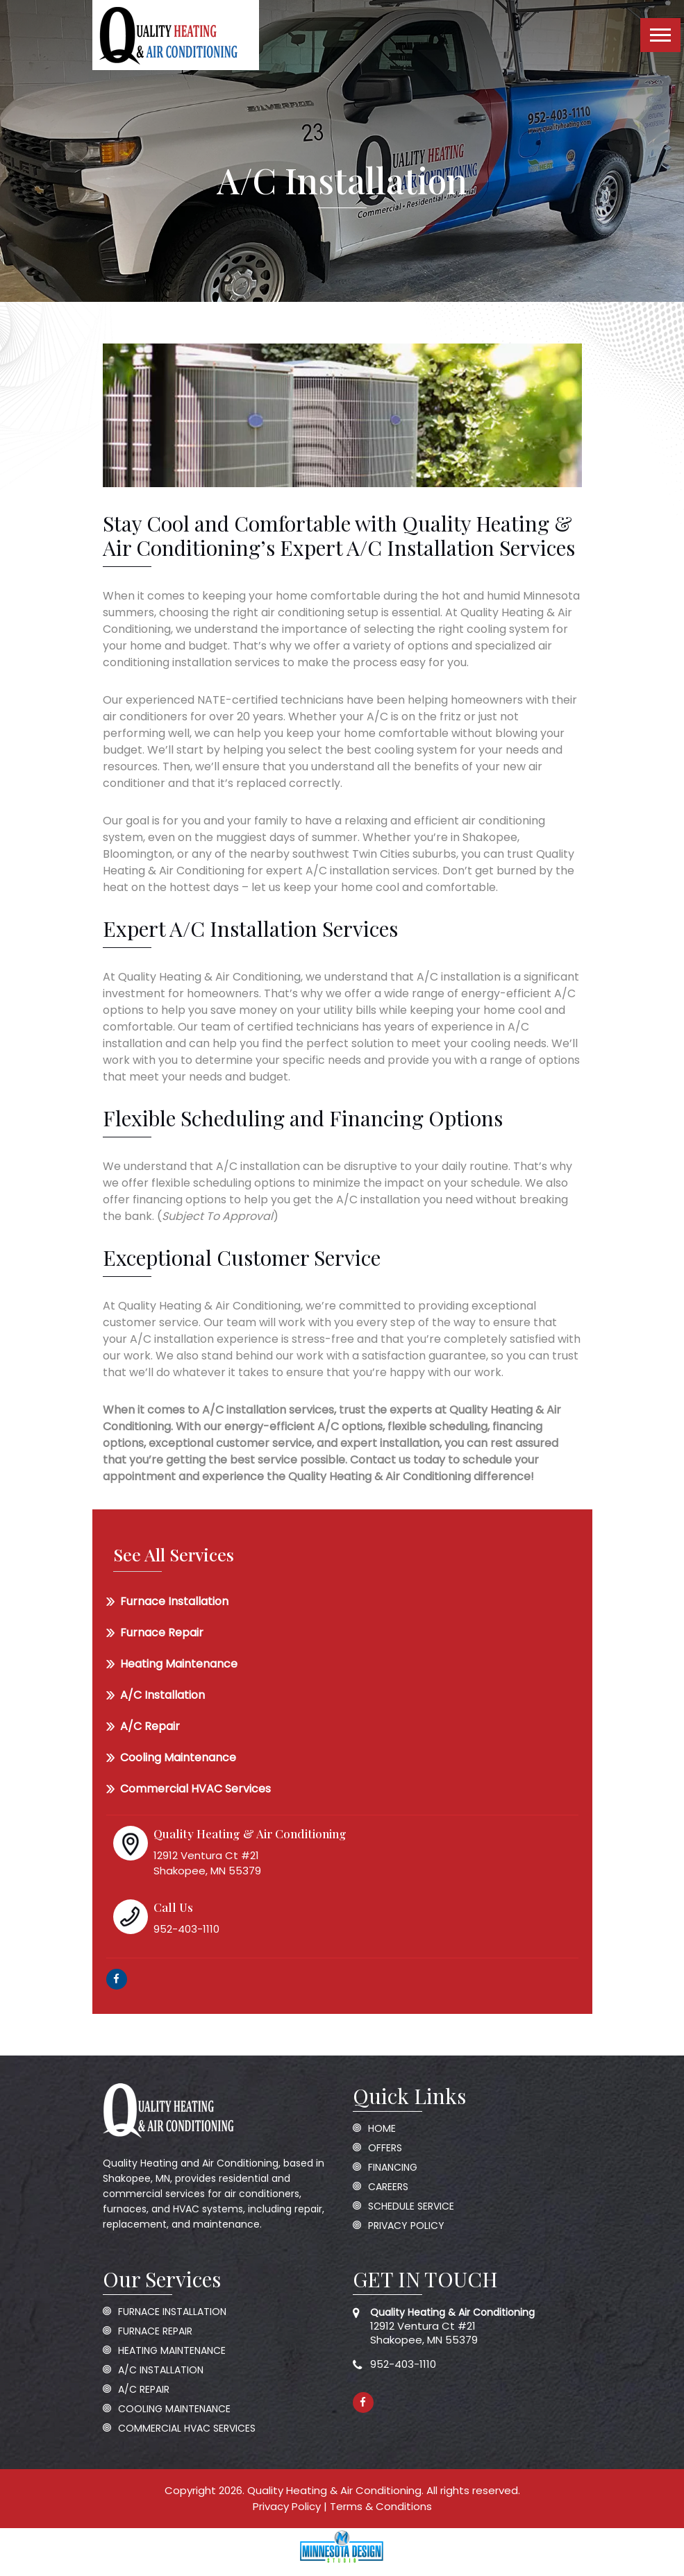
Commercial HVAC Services (195, 1789)
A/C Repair (150, 1726)
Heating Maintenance (178, 1664)
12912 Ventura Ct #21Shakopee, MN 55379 (452, 2326)
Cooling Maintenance (178, 1757)
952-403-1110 (403, 2364)
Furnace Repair (161, 1633)
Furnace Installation (174, 1601)
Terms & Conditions (381, 2506)
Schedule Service (411, 2206)
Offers (385, 2148)
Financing (392, 2167)
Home (382, 2128)
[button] (660, 35)
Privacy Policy (406, 2225)
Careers (388, 2187)
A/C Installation (162, 1695)
